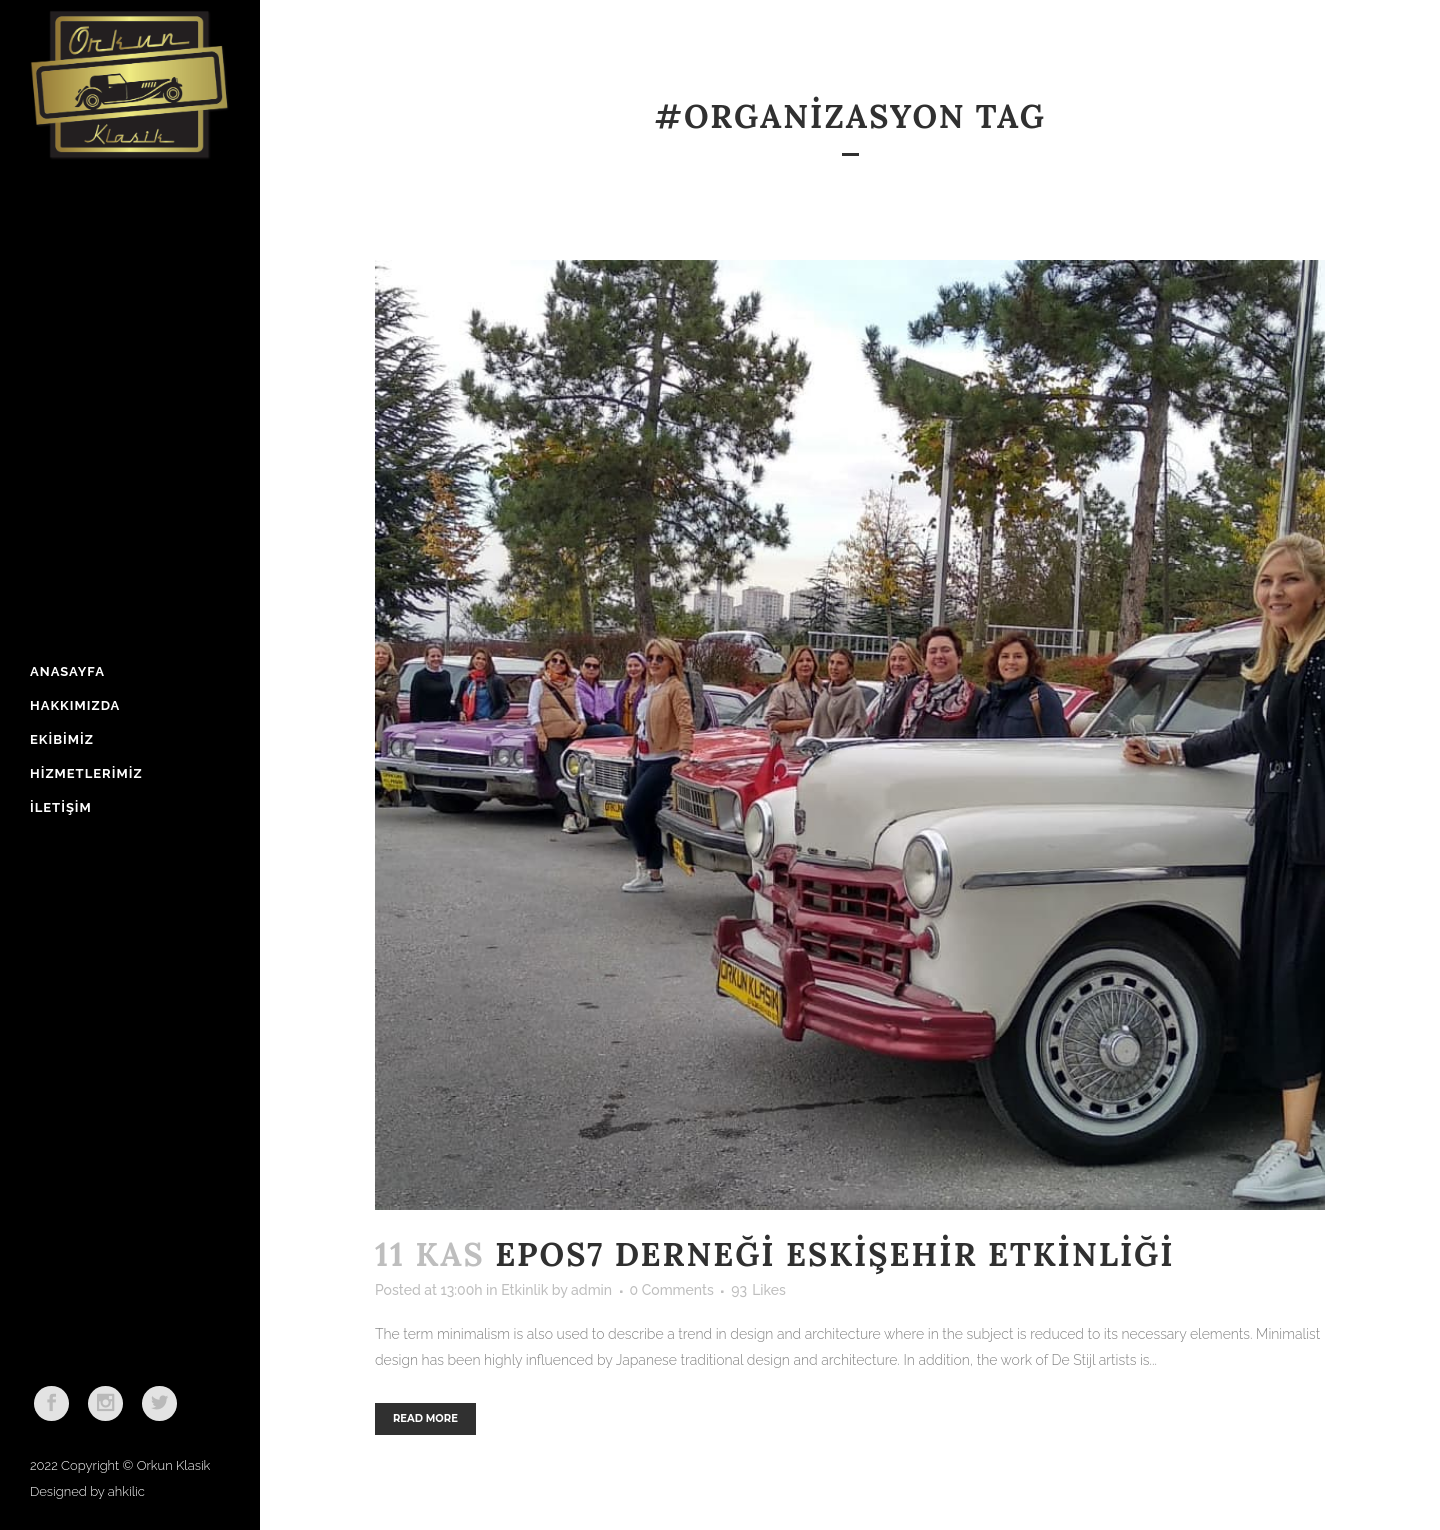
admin (591, 1290)
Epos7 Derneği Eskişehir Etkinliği (834, 1254)
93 (758, 1290)
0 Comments (672, 1290)
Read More (425, 1418)
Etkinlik (524, 1290)
